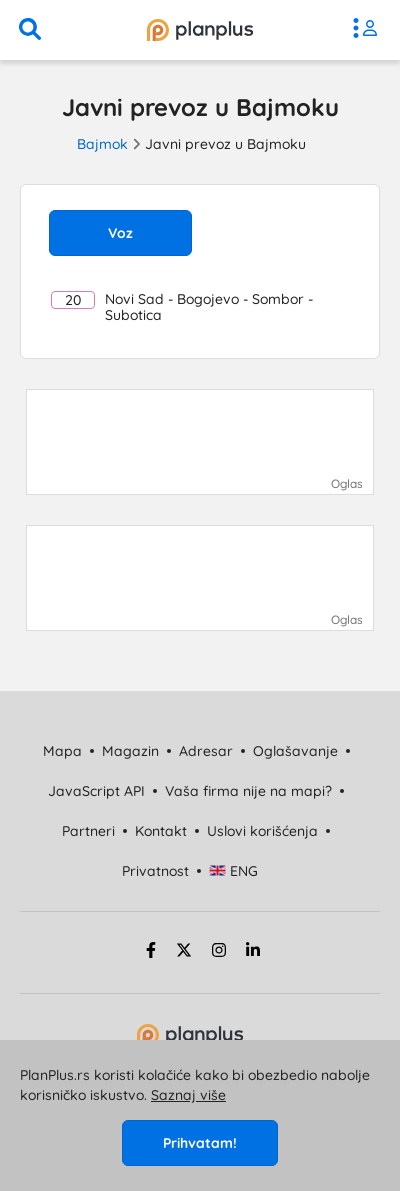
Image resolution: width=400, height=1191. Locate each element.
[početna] (200, 30)
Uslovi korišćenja (262, 831)
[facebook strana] (148, 953)
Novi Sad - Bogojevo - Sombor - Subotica (182, 307)
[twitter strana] (184, 953)
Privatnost (155, 871)
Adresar (206, 751)
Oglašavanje (295, 751)
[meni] (370, 30)
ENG (233, 871)
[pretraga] (30, 30)
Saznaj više (188, 1095)
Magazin (130, 751)
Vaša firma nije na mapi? (248, 791)
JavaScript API (96, 791)
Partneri (88, 831)
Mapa (62, 751)
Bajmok (102, 144)
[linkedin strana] (253, 953)
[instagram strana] (219, 953)
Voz (120, 233)
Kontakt (161, 831)
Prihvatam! (200, 1143)
